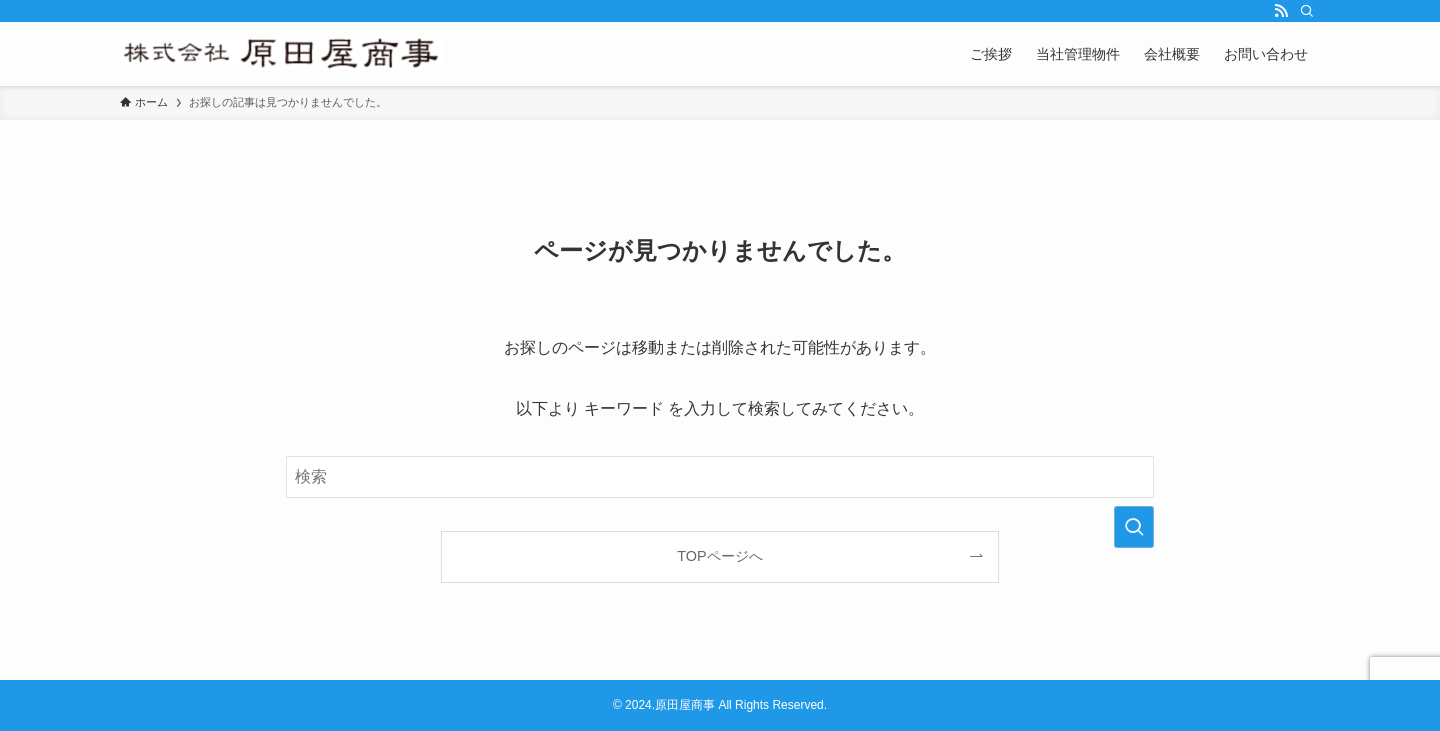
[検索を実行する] (1134, 527)
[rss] (1281, 11)
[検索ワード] (720, 477)
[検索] (1307, 11)
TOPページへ (719, 556)
